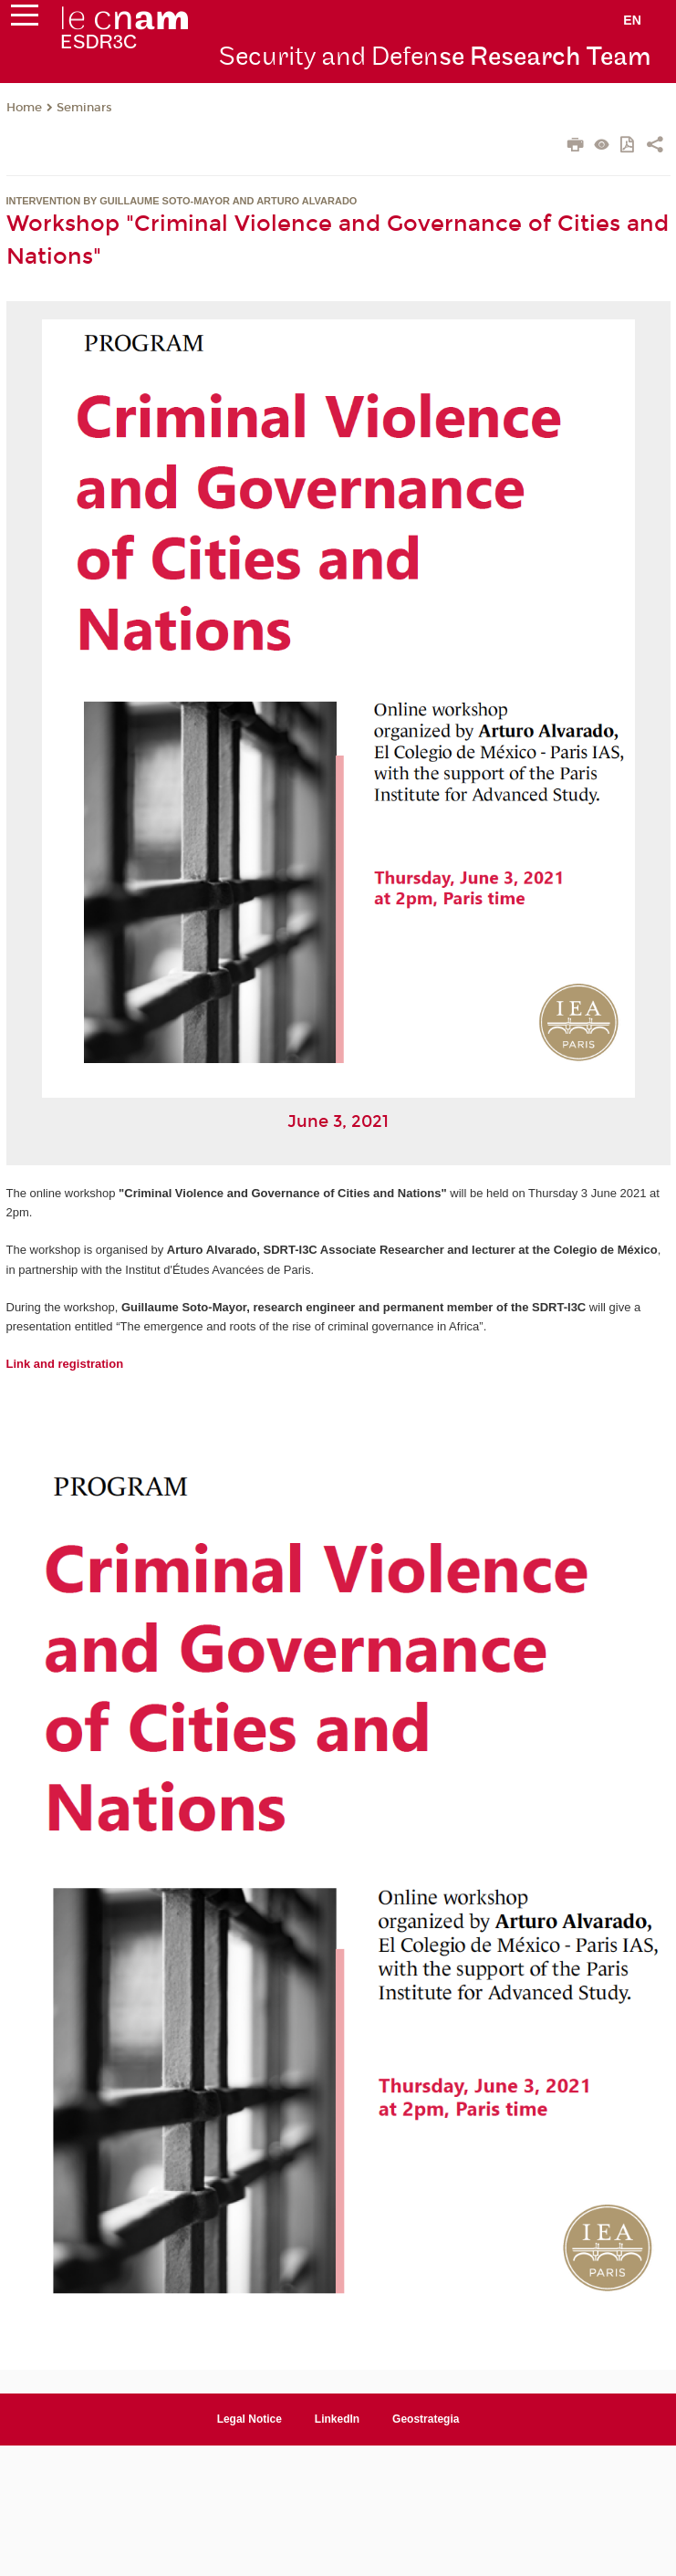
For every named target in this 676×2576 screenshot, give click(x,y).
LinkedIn (337, 2419)
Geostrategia (425, 2419)
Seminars (84, 107)
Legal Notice (249, 2419)
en (632, 20)
